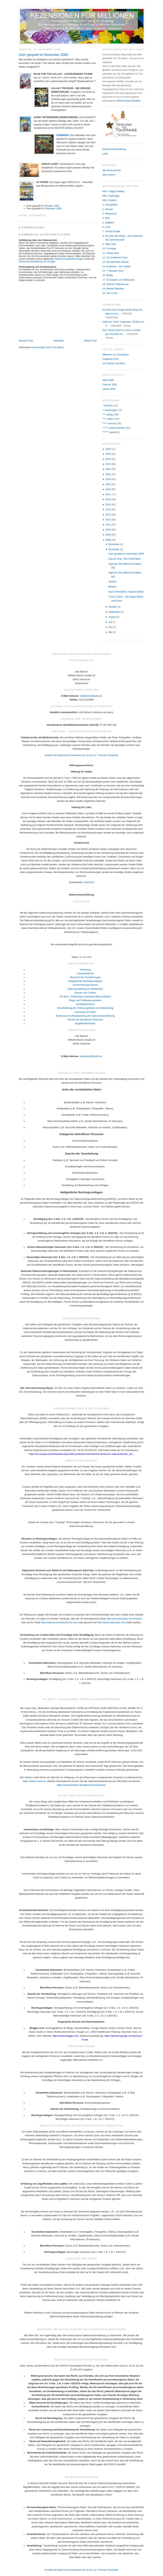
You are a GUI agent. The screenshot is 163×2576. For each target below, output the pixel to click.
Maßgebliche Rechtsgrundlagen (85, 981)
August (112, 617)
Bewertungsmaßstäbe (129, 100)
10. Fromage (109, 248)
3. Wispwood (109, 213)
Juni (110, 627)
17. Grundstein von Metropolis (118, 280)
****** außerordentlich (114, 428)
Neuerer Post (26, 340)
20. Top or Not (110, 293)
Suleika (112, 581)
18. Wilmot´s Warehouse (116, 284)
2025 (108, 454)
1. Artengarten (110, 204)
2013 (108, 514)
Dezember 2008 (53, 208)
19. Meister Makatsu (113, 288)
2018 (108, 489)
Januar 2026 (109, 389)
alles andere (109, 174)
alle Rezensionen (112, 170)
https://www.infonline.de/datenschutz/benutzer (81, 1785)
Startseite (58, 340)
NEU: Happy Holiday (114, 191)
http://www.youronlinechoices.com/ (59, 1622)
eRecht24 (89, 882)
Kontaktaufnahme (85, 1004)
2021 (108, 474)
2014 (108, 509)
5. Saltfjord (108, 222)
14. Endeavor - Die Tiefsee (117, 266)
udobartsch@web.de (91, 696)
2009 (108, 534)
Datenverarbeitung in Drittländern (85, 989)
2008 (108, 540)
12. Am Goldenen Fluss (115, 257)
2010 (108, 529)
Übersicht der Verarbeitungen (85, 977)
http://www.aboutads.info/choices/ (124, 1618)
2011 (108, 524)
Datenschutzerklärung (114, 149)
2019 (108, 484)
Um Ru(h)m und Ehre (114, 363)
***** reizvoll (109, 423)
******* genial (109, 432)
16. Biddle (108, 275)
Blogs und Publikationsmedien (85, 1000)
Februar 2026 (110, 384)
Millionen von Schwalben (116, 354)
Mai (110, 632)
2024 (108, 459)
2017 (108, 494)
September (114, 612)
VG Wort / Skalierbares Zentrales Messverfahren (85, 996)
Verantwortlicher (85, 973)
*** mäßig (108, 414)
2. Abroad (108, 209)
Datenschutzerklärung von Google (37, 261)
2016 (108, 499)
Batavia (112, 586)
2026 (108, 449)
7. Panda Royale (111, 231)
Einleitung (85, 969)
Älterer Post (90, 340)
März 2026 (108, 380)
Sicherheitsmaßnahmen (85, 985)
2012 (108, 519)
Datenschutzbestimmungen (69, 259)
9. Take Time (109, 244)
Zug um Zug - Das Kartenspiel (124, 558)
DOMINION (62, 135)
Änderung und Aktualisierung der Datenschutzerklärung (85, 1016)
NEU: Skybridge (111, 196)
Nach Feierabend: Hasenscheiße (125, 591)
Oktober (112, 607)
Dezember (113, 544)
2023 (108, 464)
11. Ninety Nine (111, 253)
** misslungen (110, 410)
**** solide (108, 419)
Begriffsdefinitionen (85, 1023)
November (113, 549)
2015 (108, 504)
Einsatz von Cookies (85, 992)
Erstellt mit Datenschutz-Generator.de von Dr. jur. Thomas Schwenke (81, 755)
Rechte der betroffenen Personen (85, 1019)
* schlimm (108, 405)
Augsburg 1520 (111, 359)
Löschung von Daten (85, 1012)
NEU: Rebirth (110, 200)
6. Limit (106, 227)
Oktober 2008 (52, 206)
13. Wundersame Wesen (116, 262)
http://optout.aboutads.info (111, 1622)
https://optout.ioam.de (34, 1781)
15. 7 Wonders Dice (113, 271)
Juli (110, 622)
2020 (108, 479)
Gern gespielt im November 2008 (43, 55)
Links (105, 153)
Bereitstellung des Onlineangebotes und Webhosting (85, 1008)
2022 (108, 469)
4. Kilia (106, 218)
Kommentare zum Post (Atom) (48, 347)
